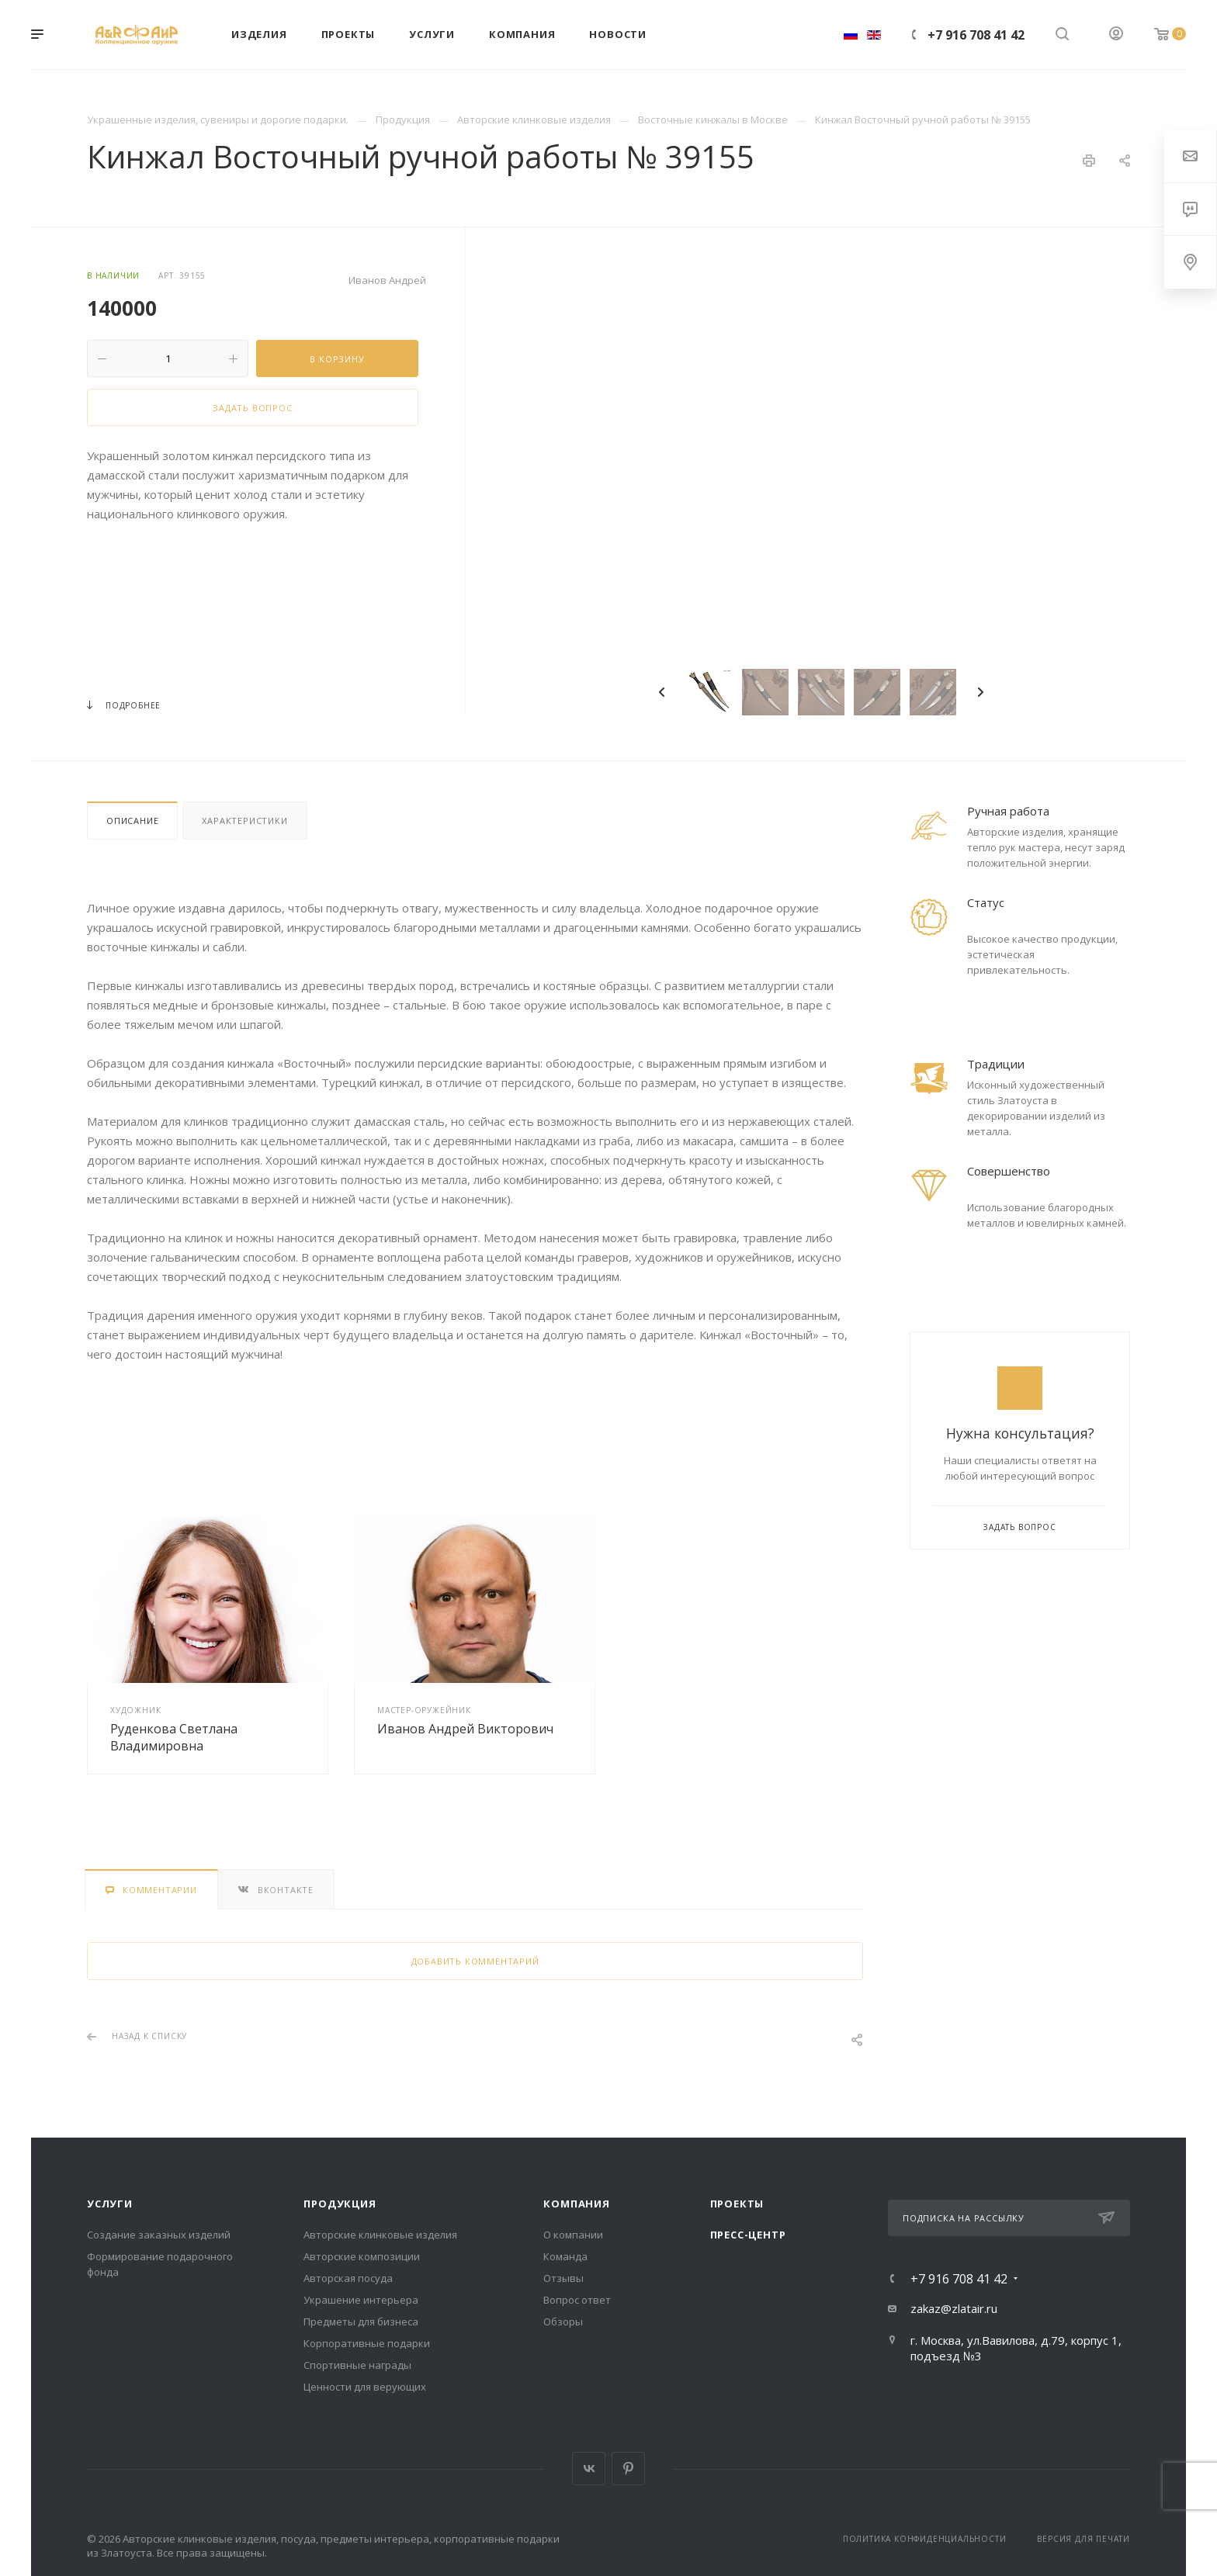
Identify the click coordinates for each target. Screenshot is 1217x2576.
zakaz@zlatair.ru (953, 2308)
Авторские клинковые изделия (380, 2235)
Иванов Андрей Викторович (465, 1728)
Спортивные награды (357, 2365)
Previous (662, 692)
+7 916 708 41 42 (976, 34)
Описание (132, 820)
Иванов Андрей (387, 280)
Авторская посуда (348, 2278)
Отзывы (563, 2278)
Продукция (339, 2204)
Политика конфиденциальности (925, 2538)
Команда (565, 2256)
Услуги (110, 2204)
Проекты (737, 2204)
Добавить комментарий (475, 1961)
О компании (573, 2235)
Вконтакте (588, 2468)
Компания (576, 2204)
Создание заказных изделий (159, 2235)
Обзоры (563, 2321)
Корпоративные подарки (366, 2343)
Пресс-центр (748, 2235)
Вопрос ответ (577, 2300)
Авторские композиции (361, 2256)
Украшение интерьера (360, 2300)
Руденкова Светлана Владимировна (174, 1737)
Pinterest (628, 2468)
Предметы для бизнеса (360, 2321)
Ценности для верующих (364, 2387)
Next (980, 692)
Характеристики (244, 820)
